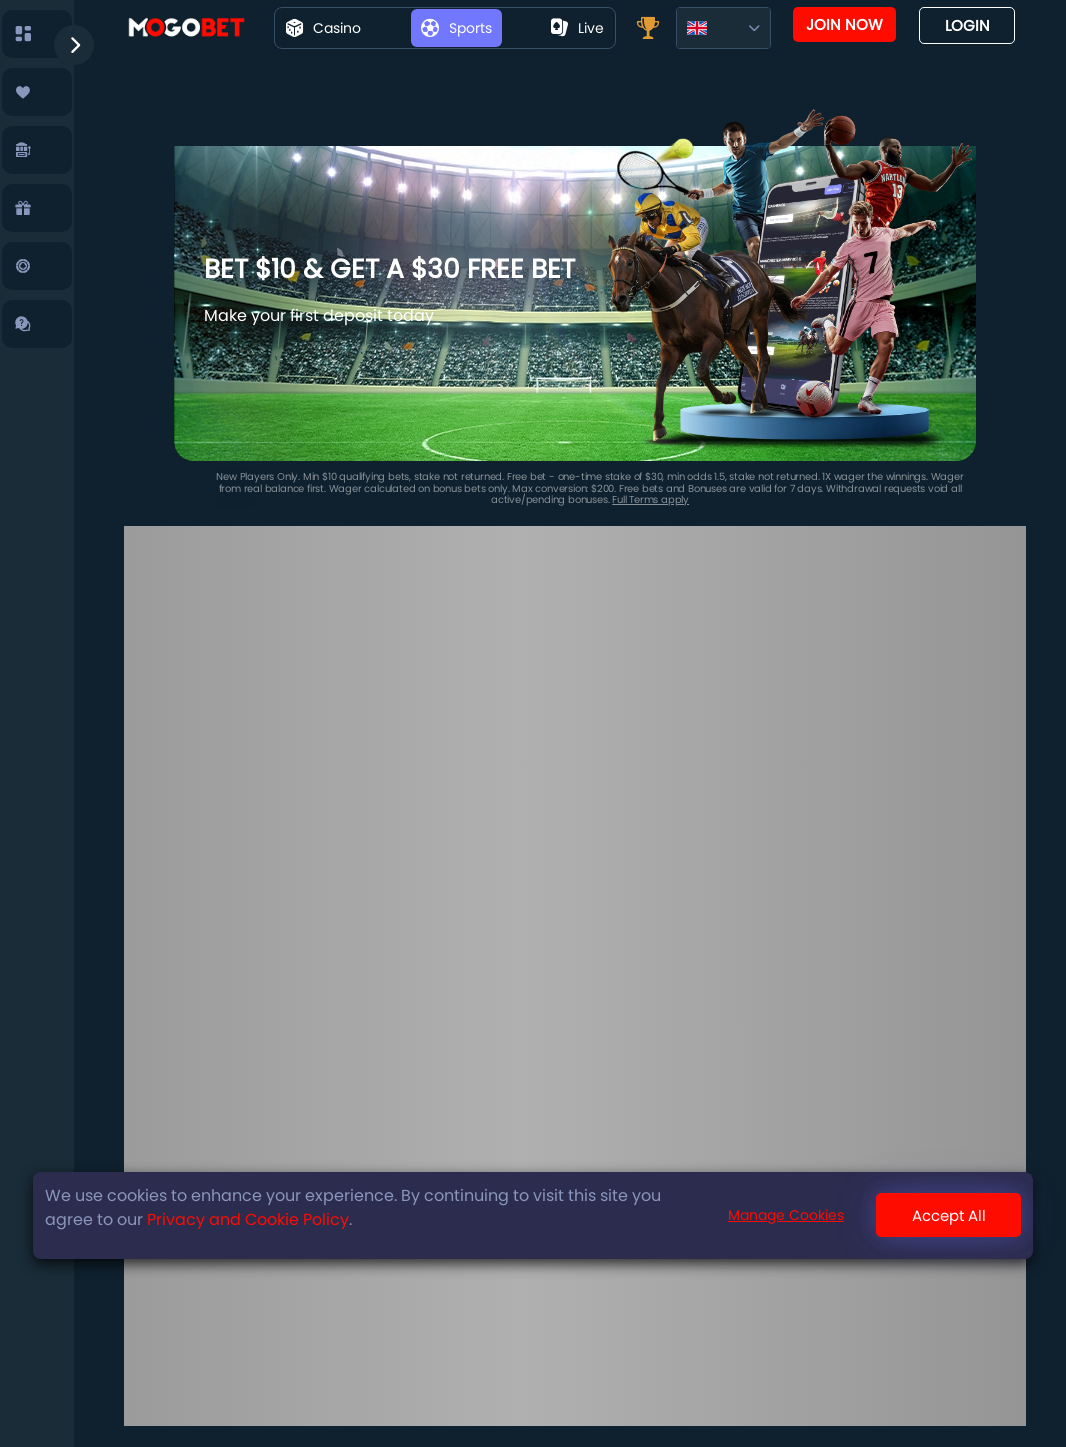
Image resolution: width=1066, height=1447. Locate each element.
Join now (844, 24)
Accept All (949, 1215)
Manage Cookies (786, 1215)
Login (967, 25)
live (577, 28)
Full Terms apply (650, 499)
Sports (456, 28)
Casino (323, 28)
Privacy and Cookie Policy (248, 1219)
